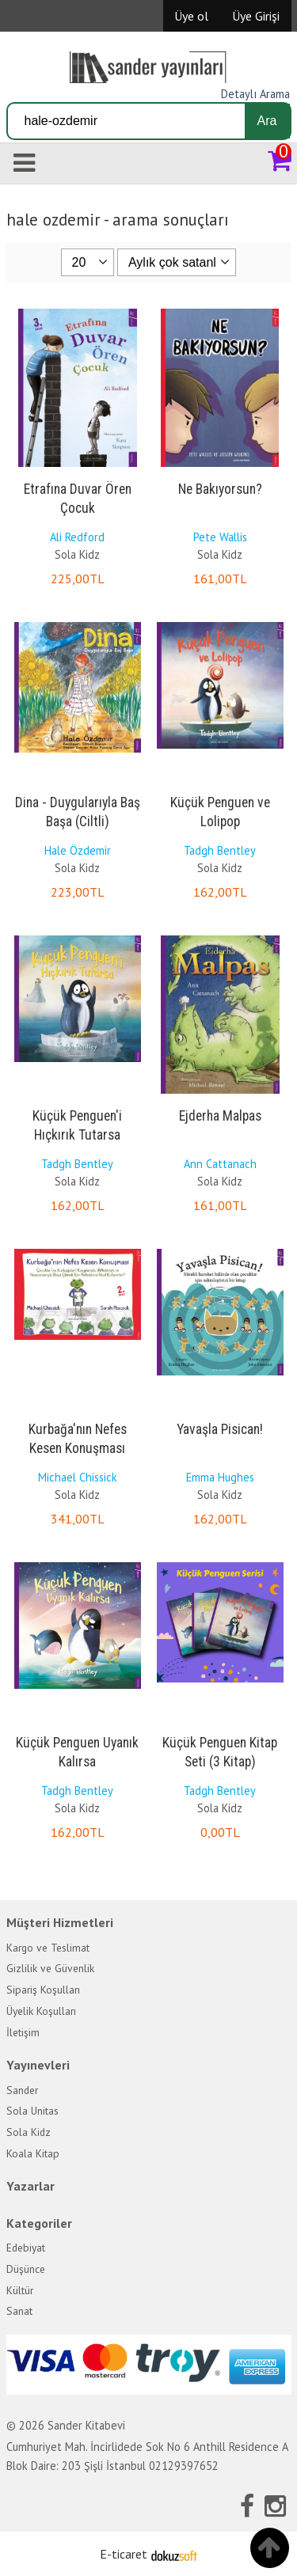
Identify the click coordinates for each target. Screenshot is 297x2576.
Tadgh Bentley (220, 850)
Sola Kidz (77, 554)
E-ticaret (123, 2554)
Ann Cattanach (220, 1163)
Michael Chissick (77, 1477)
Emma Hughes (220, 1477)
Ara (267, 120)
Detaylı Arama (255, 93)
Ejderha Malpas (220, 1116)
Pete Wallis (220, 536)
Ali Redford (77, 536)
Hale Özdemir (77, 850)
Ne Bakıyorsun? (220, 489)
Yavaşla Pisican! (220, 1429)
